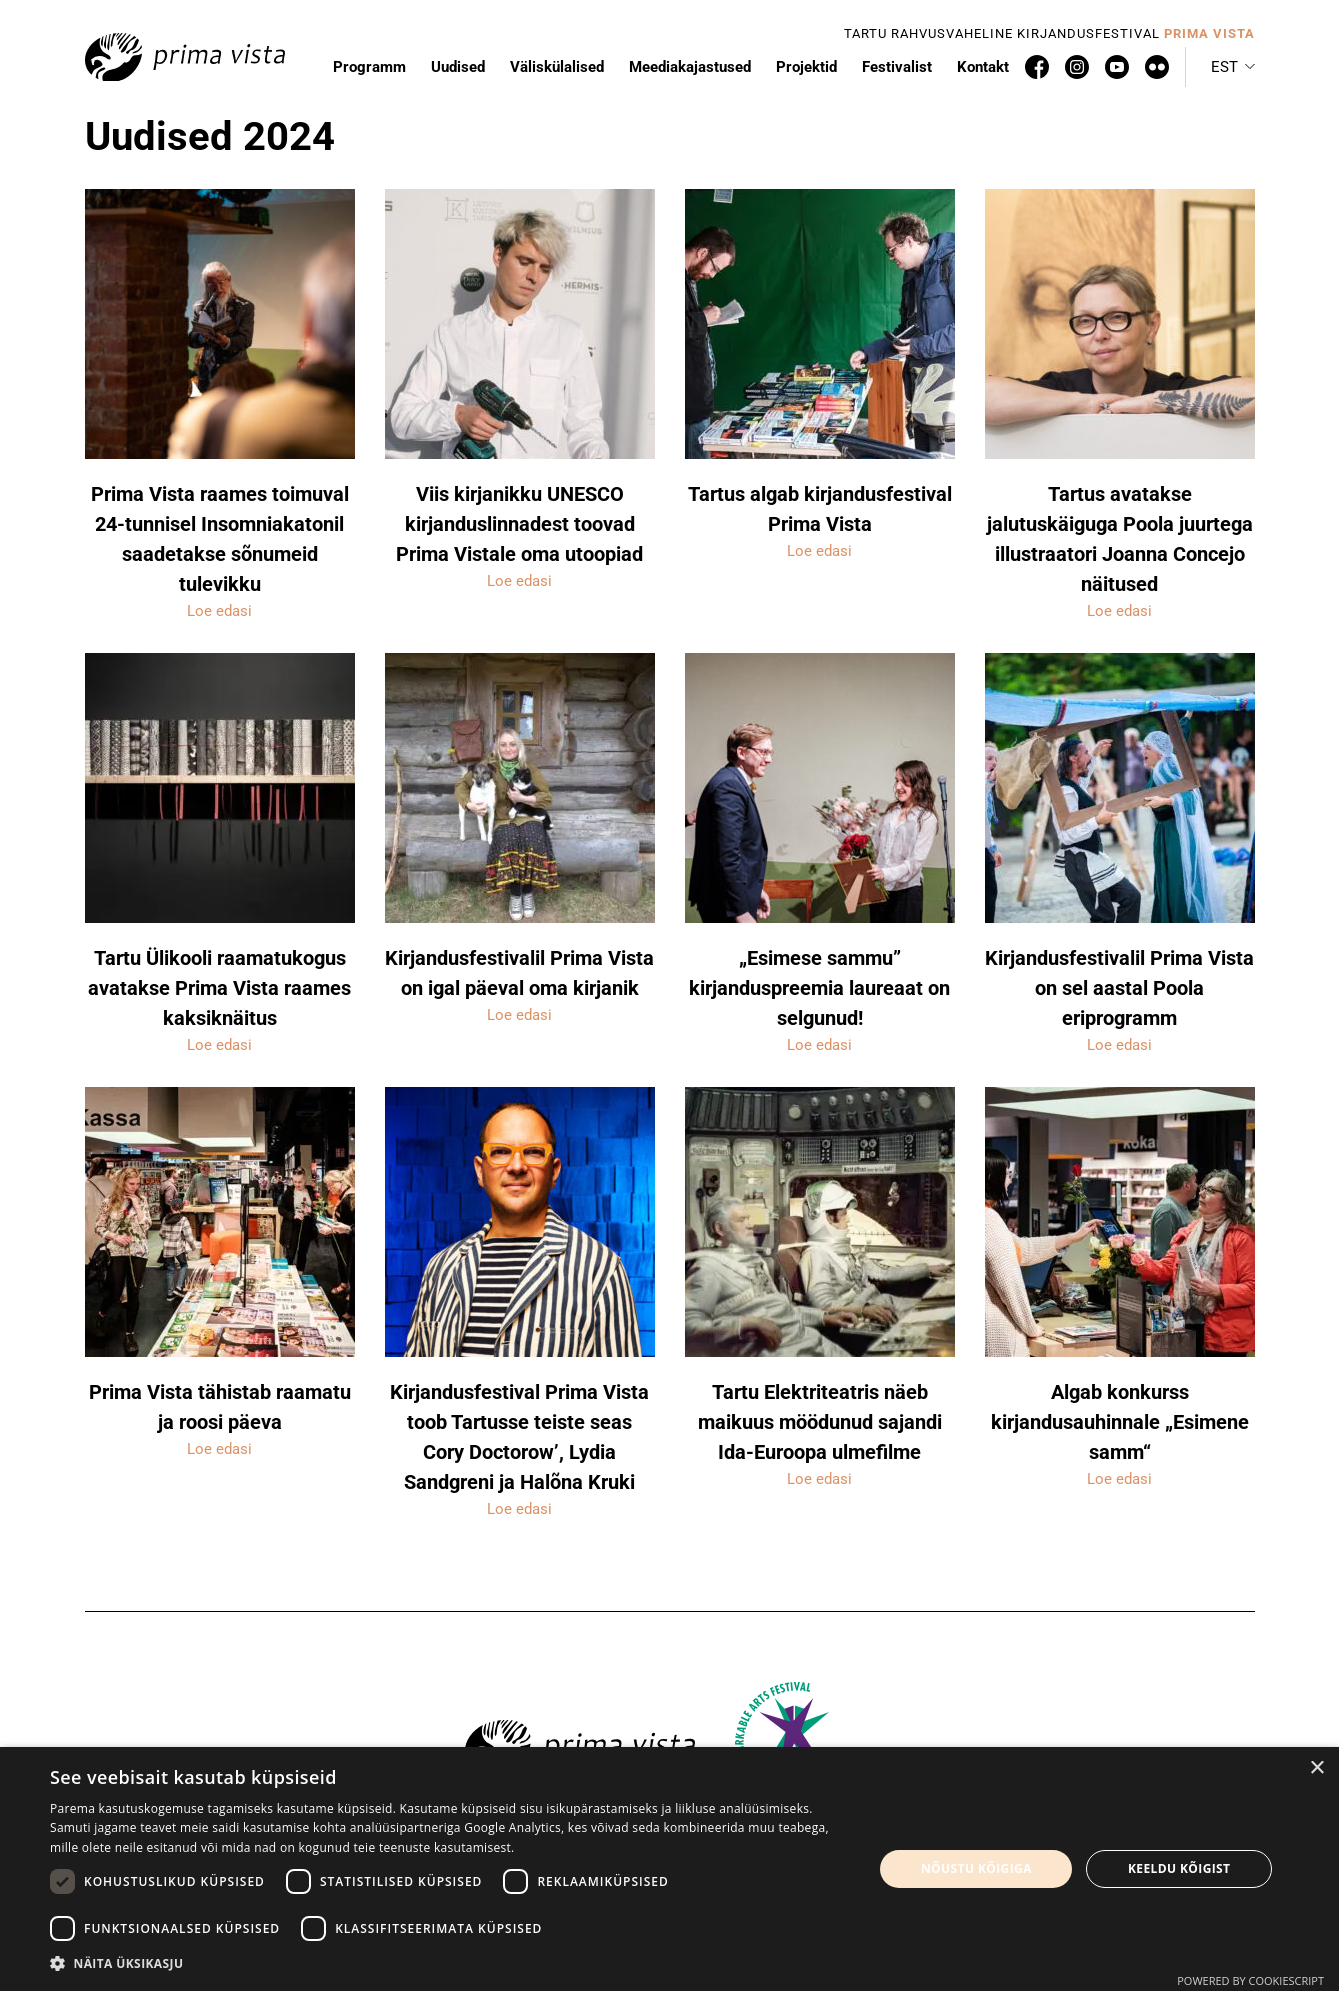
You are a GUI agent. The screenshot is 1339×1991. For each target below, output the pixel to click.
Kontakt (983, 67)
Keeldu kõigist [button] (1179, 1868)
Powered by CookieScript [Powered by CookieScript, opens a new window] (1250, 1980)
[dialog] (669, 1869)
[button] (1233, 67)
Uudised (458, 67)
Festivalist (897, 67)
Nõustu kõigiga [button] (976, 1868)
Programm (369, 67)
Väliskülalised (557, 67)
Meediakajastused (690, 67)
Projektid (806, 67)
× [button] (1316, 1768)
